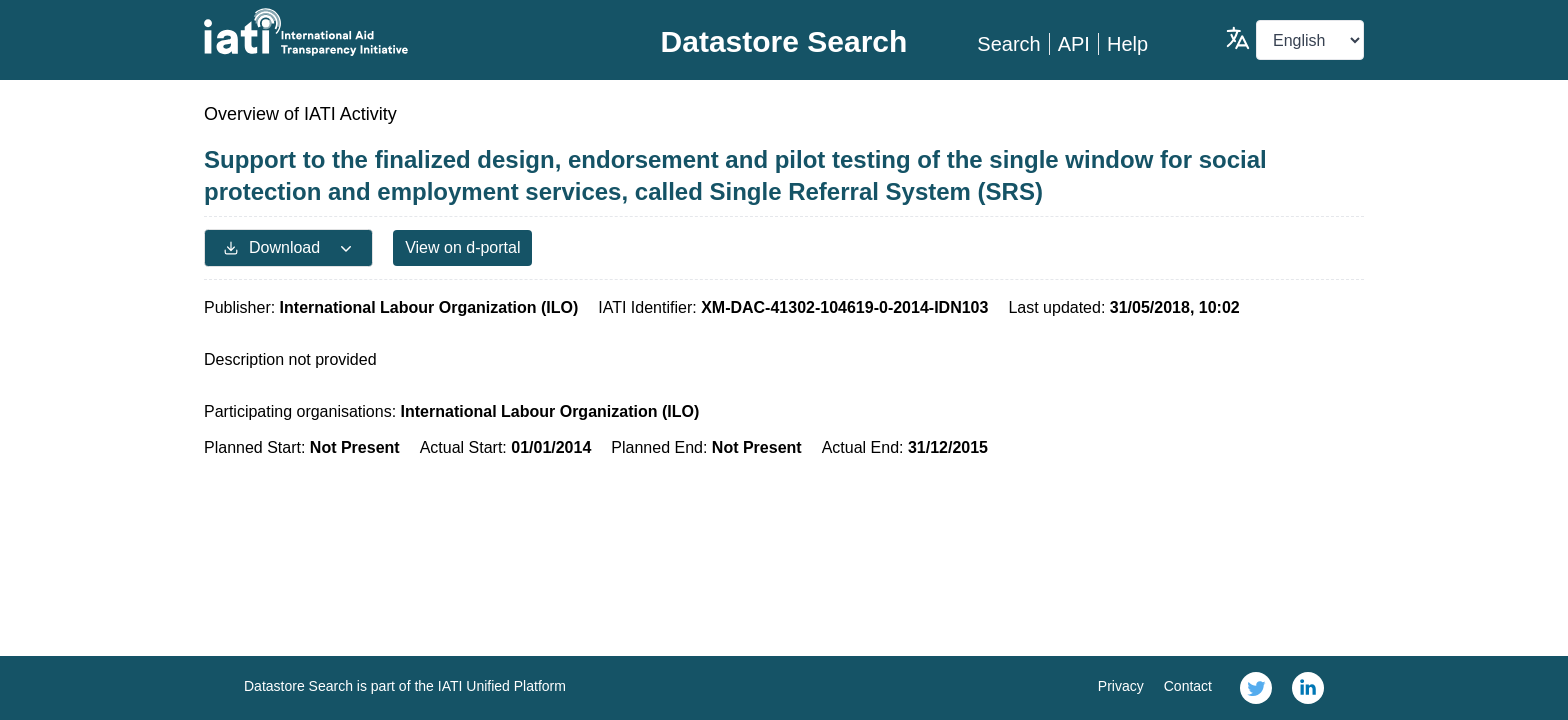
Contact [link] (1188, 686)
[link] (1256, 688)
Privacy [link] (1121, 686)
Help (1127, 44)
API (1074, 44)
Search (1008, 44)
